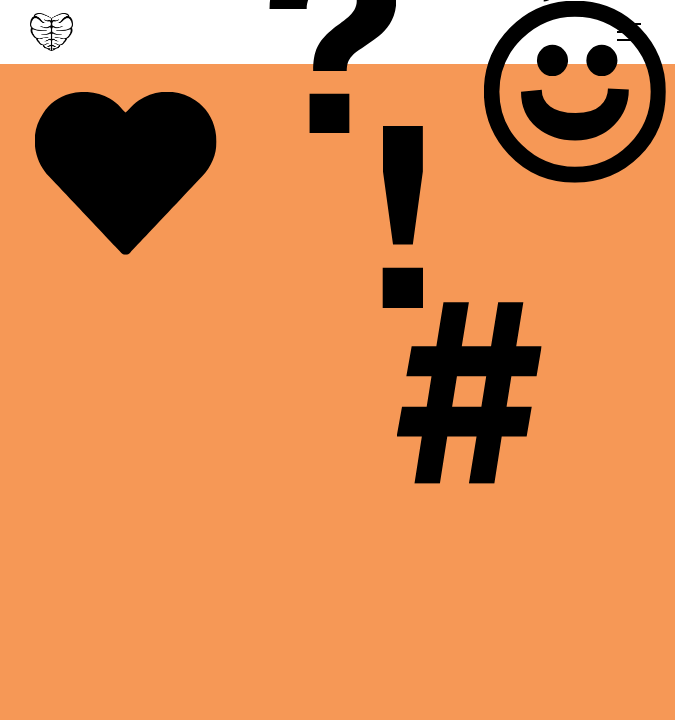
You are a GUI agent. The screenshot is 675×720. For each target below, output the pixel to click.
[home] (51, 32)
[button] (625, 32)
